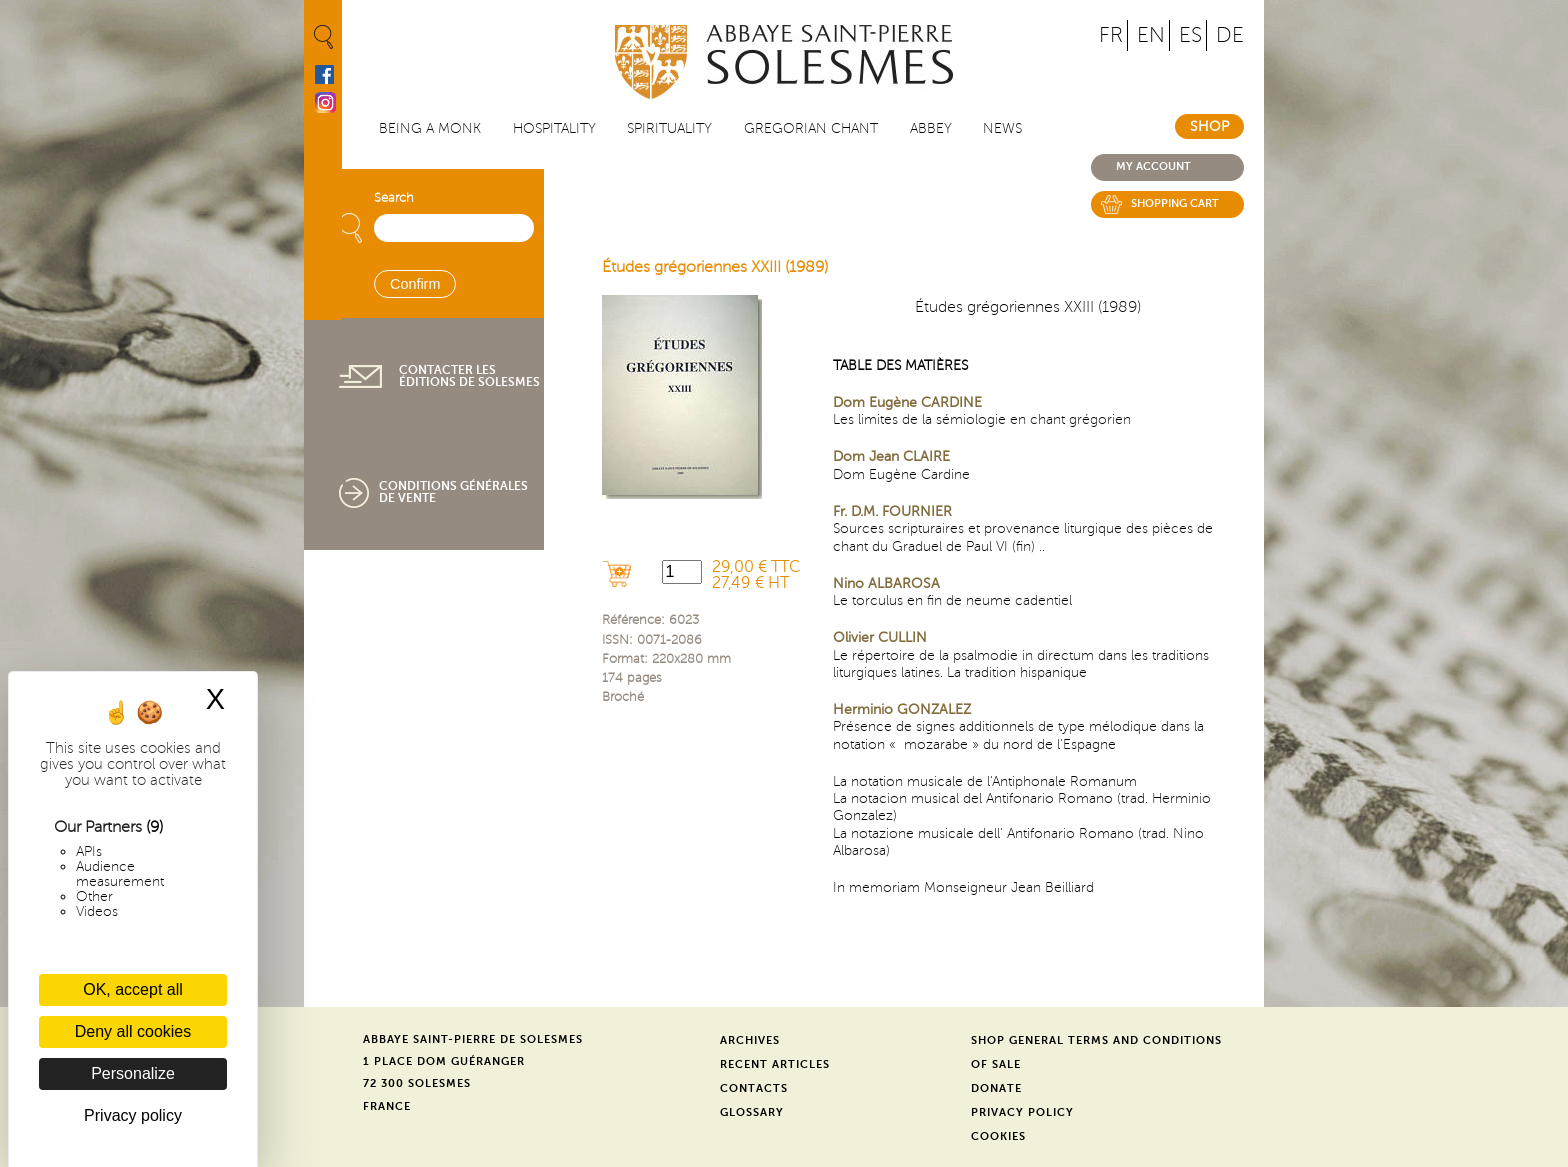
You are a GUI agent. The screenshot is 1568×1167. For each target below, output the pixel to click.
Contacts (754, 1088)
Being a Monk (430, 128)
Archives (750, 1040)
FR (1111, 35)
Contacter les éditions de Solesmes (469, 376)
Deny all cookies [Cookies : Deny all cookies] (133, 1031)
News (1002, 128)
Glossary (752, 1112)
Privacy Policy (1022, 1112)
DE (1230, 35)
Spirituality (669, 128)
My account (1153, 166)
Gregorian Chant (811, 128)
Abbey (931, 128)
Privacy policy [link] (133, 1115)
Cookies (998, 1136)
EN (1151, 35)
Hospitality (554, 128)
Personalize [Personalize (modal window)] (133, 1073)
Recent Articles (775, 1064)
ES (1190, 35)
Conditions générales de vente (453, 492)
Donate (996, 1088)
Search (394, 198)
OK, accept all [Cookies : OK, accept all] (133, 989)
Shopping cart (1175, 203)
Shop (1209, 126)
